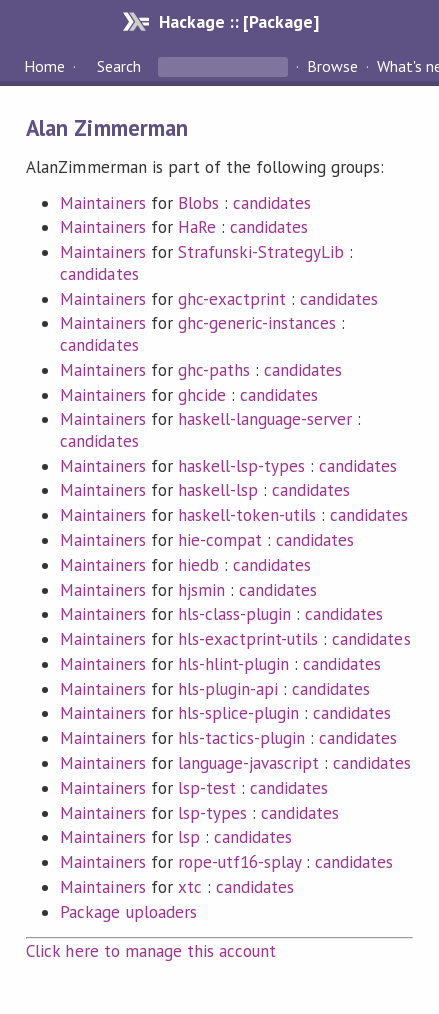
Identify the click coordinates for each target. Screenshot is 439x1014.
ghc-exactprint (232, 299)
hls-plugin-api (228, 689)
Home (44, 66)
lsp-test (207, 788)
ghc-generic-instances (257, 323)
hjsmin (201, 590)
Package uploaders (128, 912)
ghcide (202, 395)
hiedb (198, 565)
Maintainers (102, 203)
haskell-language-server (265, 419)
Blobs (198, 203)
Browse (332, 66)
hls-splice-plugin (238, 713)
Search (119, 66)
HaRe (197, 227)
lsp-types (212, 813)
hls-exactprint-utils (248, 639)
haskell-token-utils (247, 515)
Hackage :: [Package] (239, 21)
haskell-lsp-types (241, 466)
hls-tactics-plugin (241, 738)
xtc (190, 887)
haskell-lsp (218, 490)
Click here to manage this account (151, 951)
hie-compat (220, 540)
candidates (272, 203)
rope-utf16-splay (239, 862)
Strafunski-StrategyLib (261, 252)
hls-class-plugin (234, 614)
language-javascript (248, 763)
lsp (189, 837)
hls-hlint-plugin (233, 664)
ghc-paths (214, 370)
